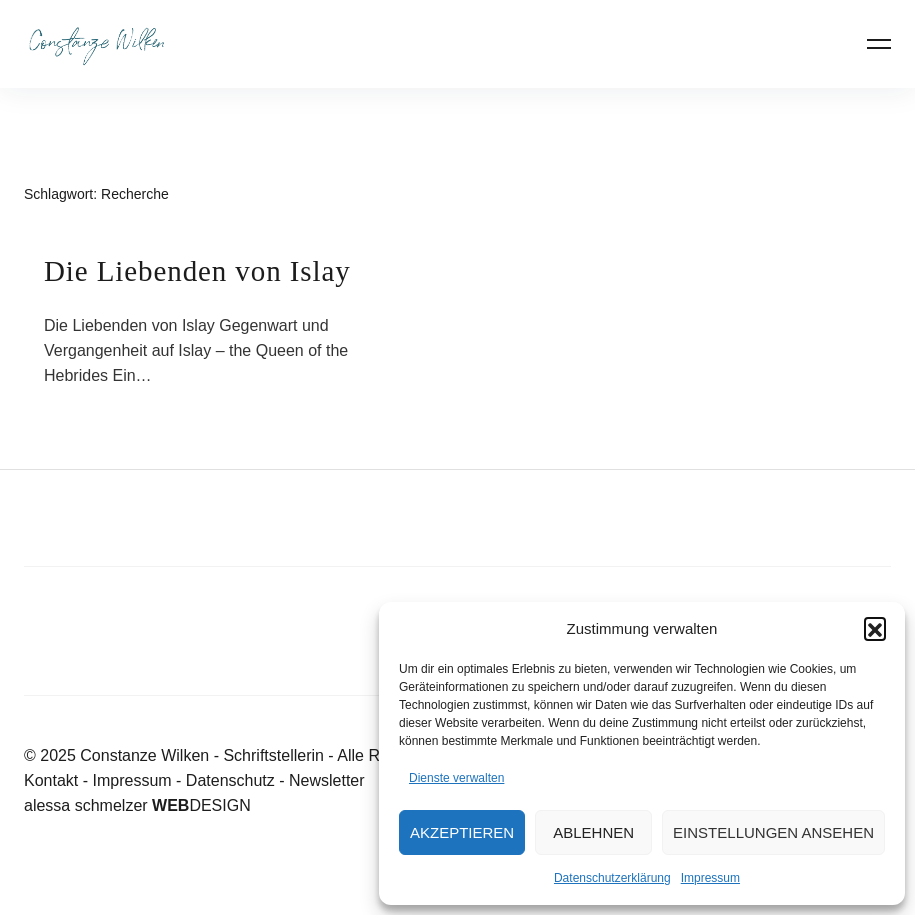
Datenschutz (230, 780)
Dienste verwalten (456, 778)
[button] (875, 628)
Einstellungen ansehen (773, 832)
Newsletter (327, 780)
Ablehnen (593, 832)
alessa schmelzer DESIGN (137, 805)
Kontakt (51, 780)
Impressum (710, 878)
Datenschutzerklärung (612, 878)
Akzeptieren (462, 832)
